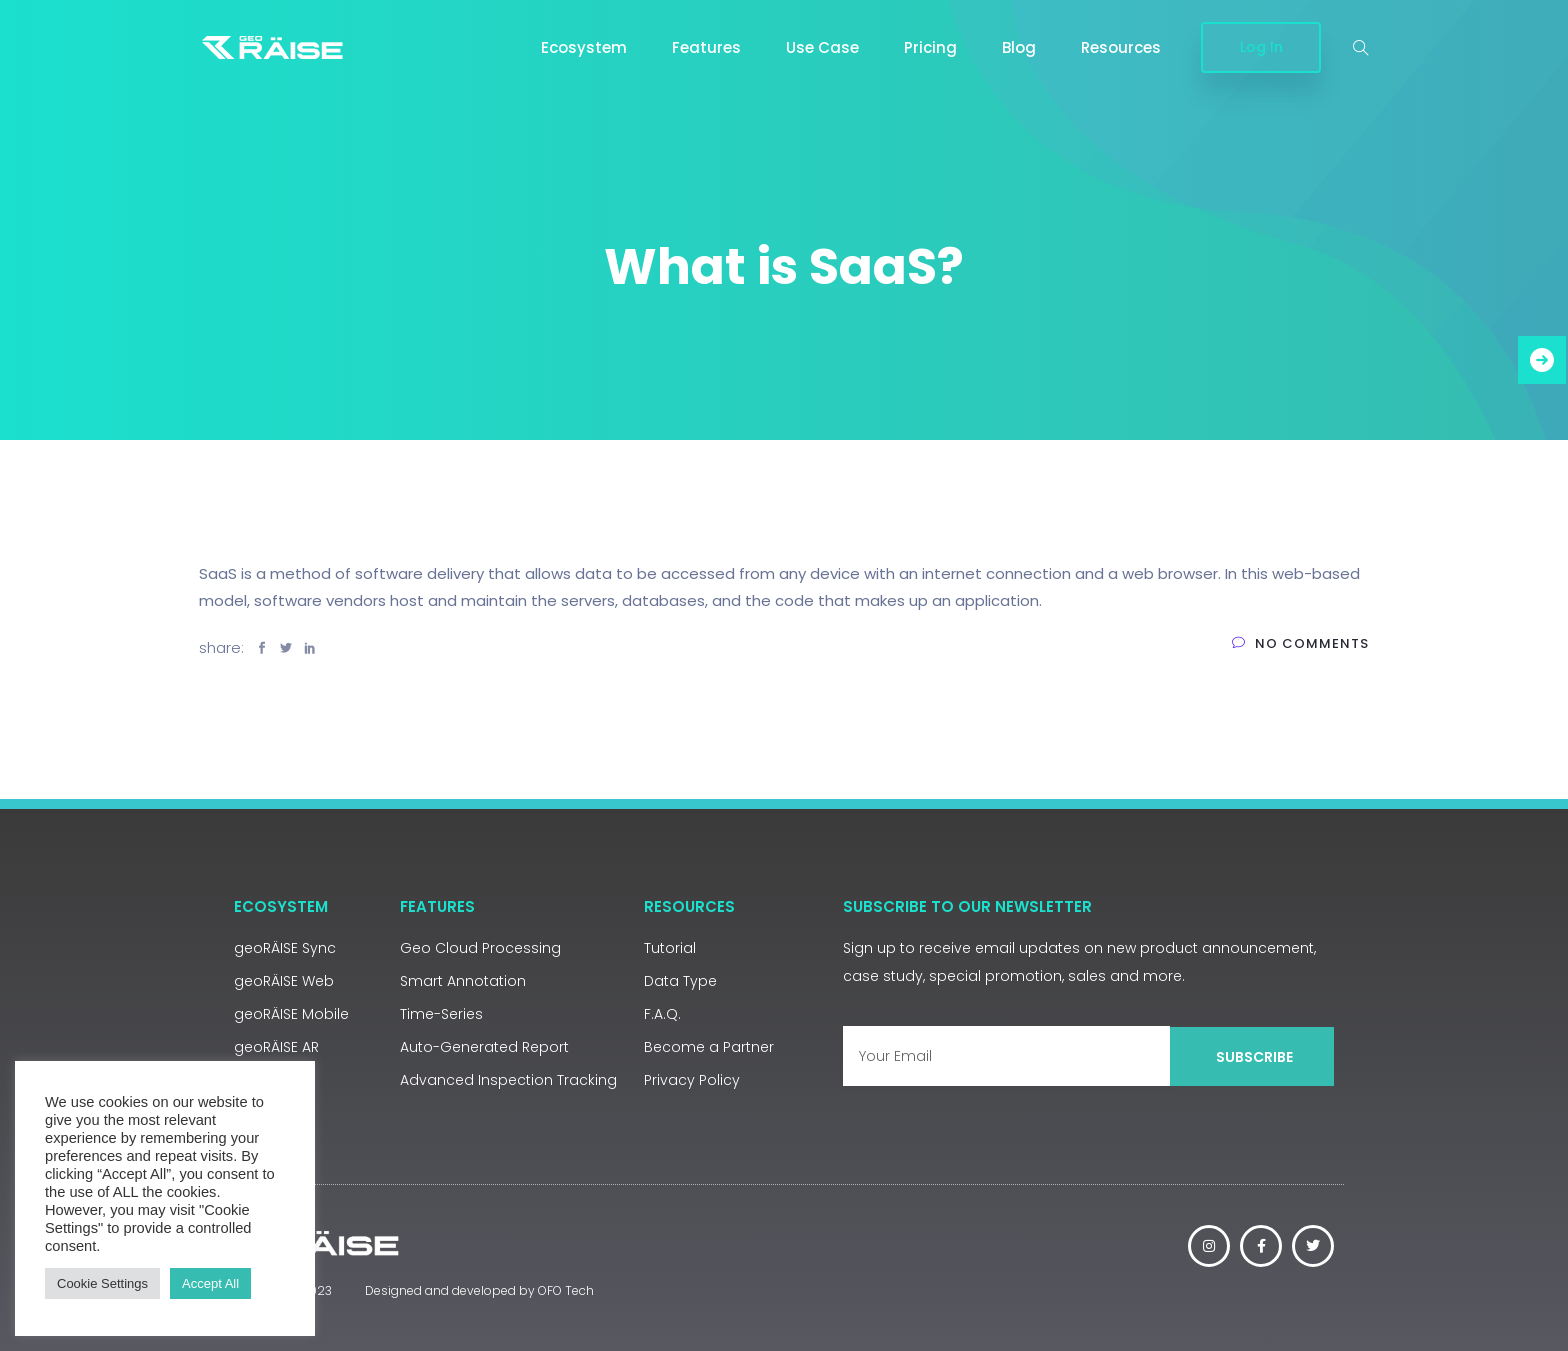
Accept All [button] (210, 1283)
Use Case (822, 47)
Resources (1121, 47)
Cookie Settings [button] (102, 1283)
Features (706, 47)
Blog (1019, 47)
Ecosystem (584, 47)
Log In (1261, 47)
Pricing (930, 47)
